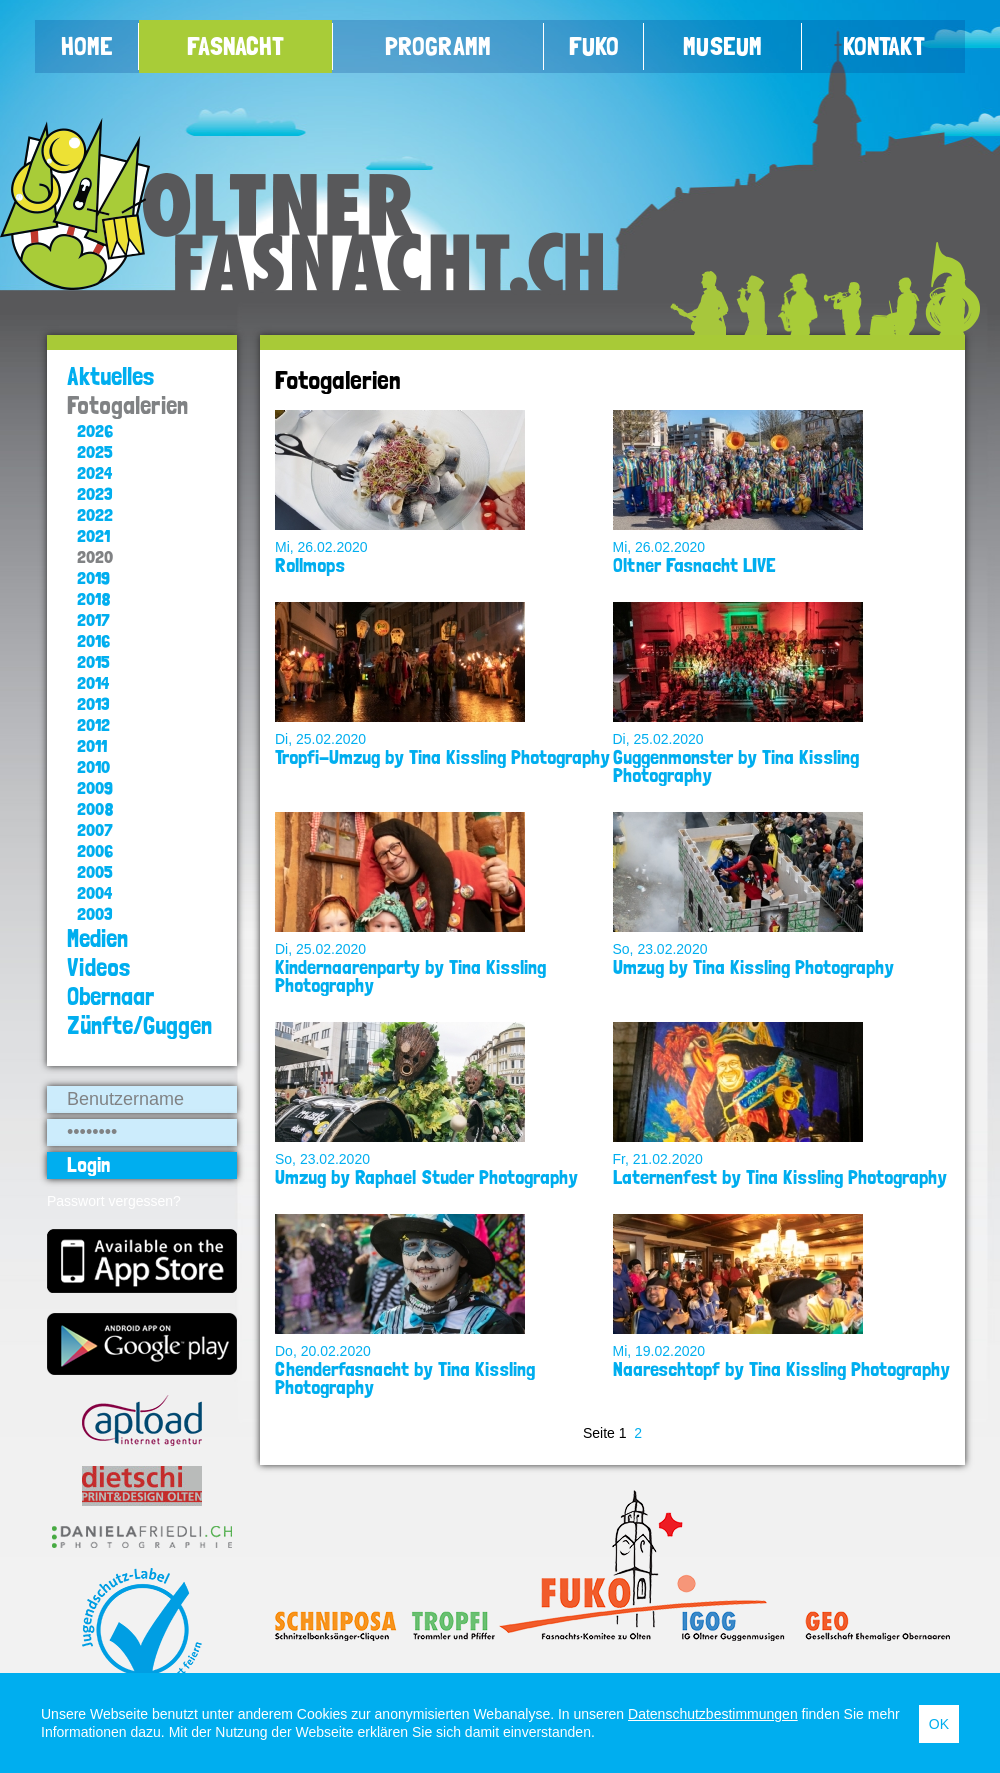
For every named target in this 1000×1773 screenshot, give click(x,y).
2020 (95, 556)
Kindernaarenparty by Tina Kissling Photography (410, 976)
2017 (93, 619)
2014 (93, 682)
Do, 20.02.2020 (323, 1351)
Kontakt (884, 46)
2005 (95, 871)
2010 (93, 766)
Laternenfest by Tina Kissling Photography (780, 1177)
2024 (94, 472)
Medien (97, 938)
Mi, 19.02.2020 (659, 1351)
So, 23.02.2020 (660, 949)
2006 (95, 850)
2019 (93, 577)
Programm (438, 46)
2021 (93, 535)
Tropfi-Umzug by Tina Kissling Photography (442, 757)
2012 (93, 724)
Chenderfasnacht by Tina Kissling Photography (405, 1378)
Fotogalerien (127, 405)
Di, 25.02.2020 (320, 739)
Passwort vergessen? (114, 1201)
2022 (95, 514)
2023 (95, 493)
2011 (92, 745)
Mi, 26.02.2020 (321, 547)
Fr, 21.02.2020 (658, 1159)
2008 (95, 808)
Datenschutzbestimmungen (713, 1714)
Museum (722, 46)
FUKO (594, 46)
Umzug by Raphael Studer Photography (426, 1177)
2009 (95, 787)
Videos (99, 967)
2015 (93, 661)
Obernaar (110, 996)
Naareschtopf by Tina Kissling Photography (781, 1369)
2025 (95, 451)
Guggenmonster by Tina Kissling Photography (736, 766)
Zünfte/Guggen (139, 1025)
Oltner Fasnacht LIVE (694, 565)
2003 (95, 913)
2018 (94, 598)
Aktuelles (111, 376)
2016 (93, 640)
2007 (95, 829)
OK (939, 1724)
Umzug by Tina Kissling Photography (753, 967)
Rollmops (310, 565)
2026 (95, 430)
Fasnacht (235, 46)
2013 (93, 703)
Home (87, 46)
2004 (94, 892)
